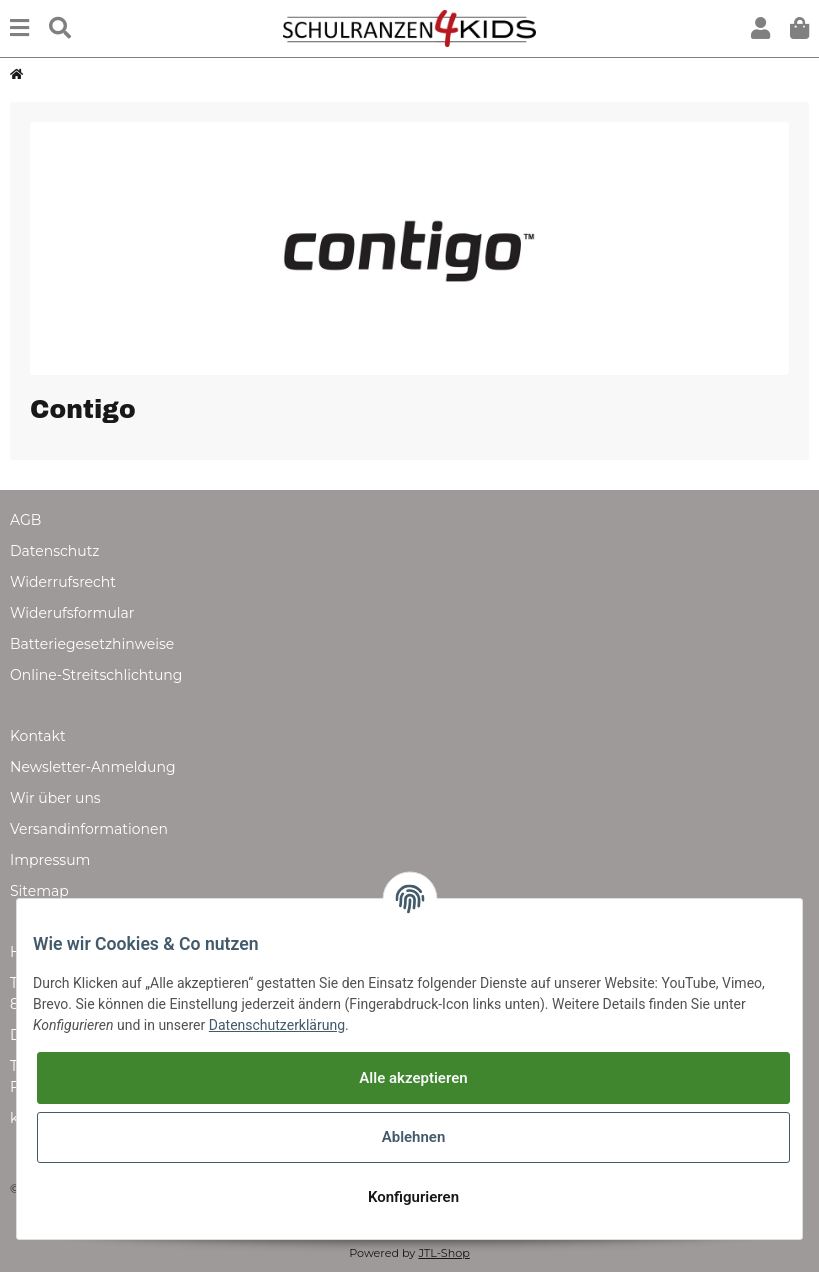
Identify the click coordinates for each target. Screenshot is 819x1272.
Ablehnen (414, 1137)
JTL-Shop (443, 1253)
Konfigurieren (413, 1197)
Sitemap (39, 891)
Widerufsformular (72, 613)
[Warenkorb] (799, 28)
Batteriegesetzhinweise (92, 644)
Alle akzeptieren (413, 1078)
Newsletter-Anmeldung (92, 767)
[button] (760, 28)
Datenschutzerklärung (277, 1025)
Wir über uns (55, 798)
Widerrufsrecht (63, 582)
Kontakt (38, 736)
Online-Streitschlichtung (96, 675)
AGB (25, 520)
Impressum (50, 860)
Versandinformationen (89, 829)
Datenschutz (54, 551)
